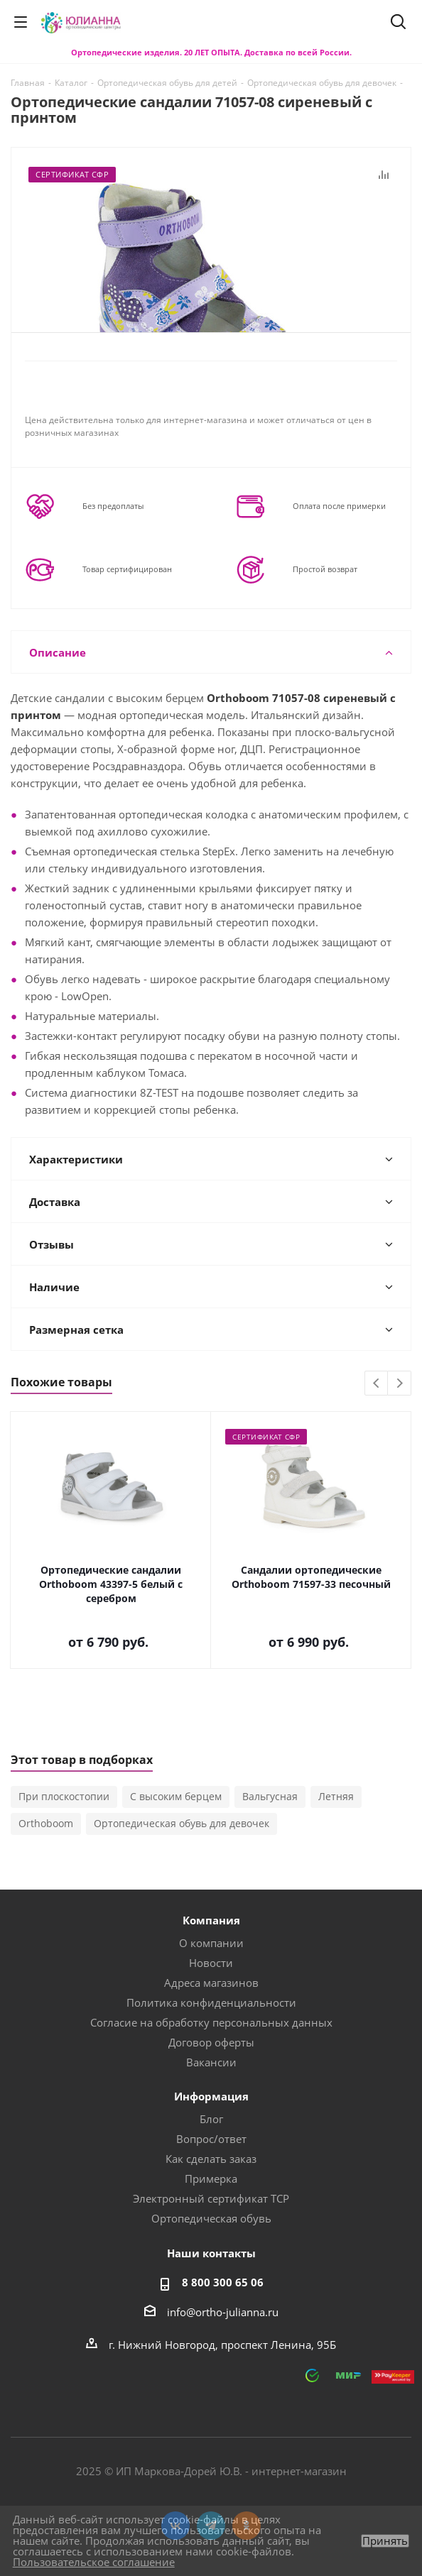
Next (399, 1383)
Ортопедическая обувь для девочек (181, 1823)
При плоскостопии (63, 1796)
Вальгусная (270, 1796)
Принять (385, 2541)
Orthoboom (45, 1823)
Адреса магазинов (211, 1982)
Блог (211, 2119)
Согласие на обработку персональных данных (211, 2022)
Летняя (336, 1796)
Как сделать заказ (211, 2159)
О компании (211, 1943)
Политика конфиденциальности (211, 2002)
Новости (211, 1963)
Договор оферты (211, 2042)
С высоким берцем (176, 1796)
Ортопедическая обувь (211, 2218)
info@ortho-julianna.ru (222, 2312)
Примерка (211, 2178)
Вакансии (211, 2062)
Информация (211, 2096)
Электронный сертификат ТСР (211, 2198)
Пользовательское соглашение (94, 2562)
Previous (377, 1383)
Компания (211, 1920)
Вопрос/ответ (211, 2139)
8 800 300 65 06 (223, 2282)
